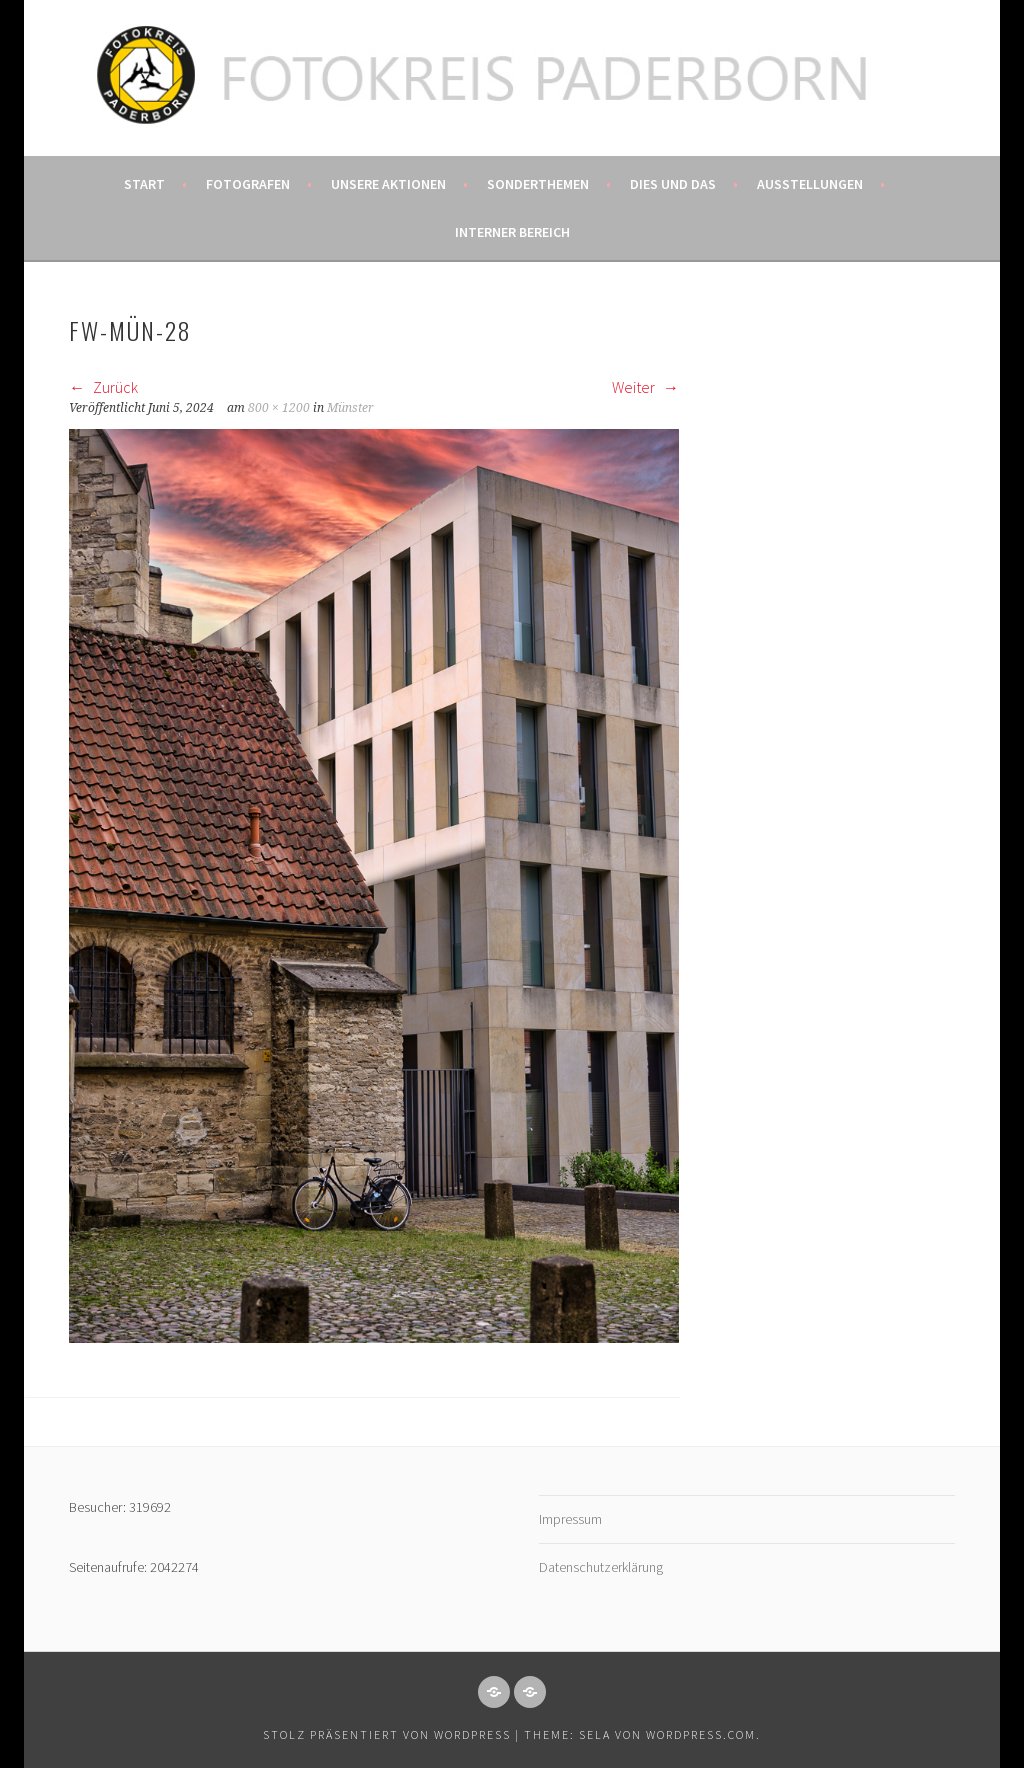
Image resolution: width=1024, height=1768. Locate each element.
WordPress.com (701, 1734)
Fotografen (248, 184)
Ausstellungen (810, 184)
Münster (350, 408)
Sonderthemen (538, 184)
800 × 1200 (279, 408)
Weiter (645, 387)
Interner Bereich (512, 232)
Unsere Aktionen (388, 184)
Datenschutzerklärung (601, 1567)
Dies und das (673, 184)
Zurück (103, 387)
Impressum (570, 1519)
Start (144, 184)
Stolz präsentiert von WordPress (387, 1734)
